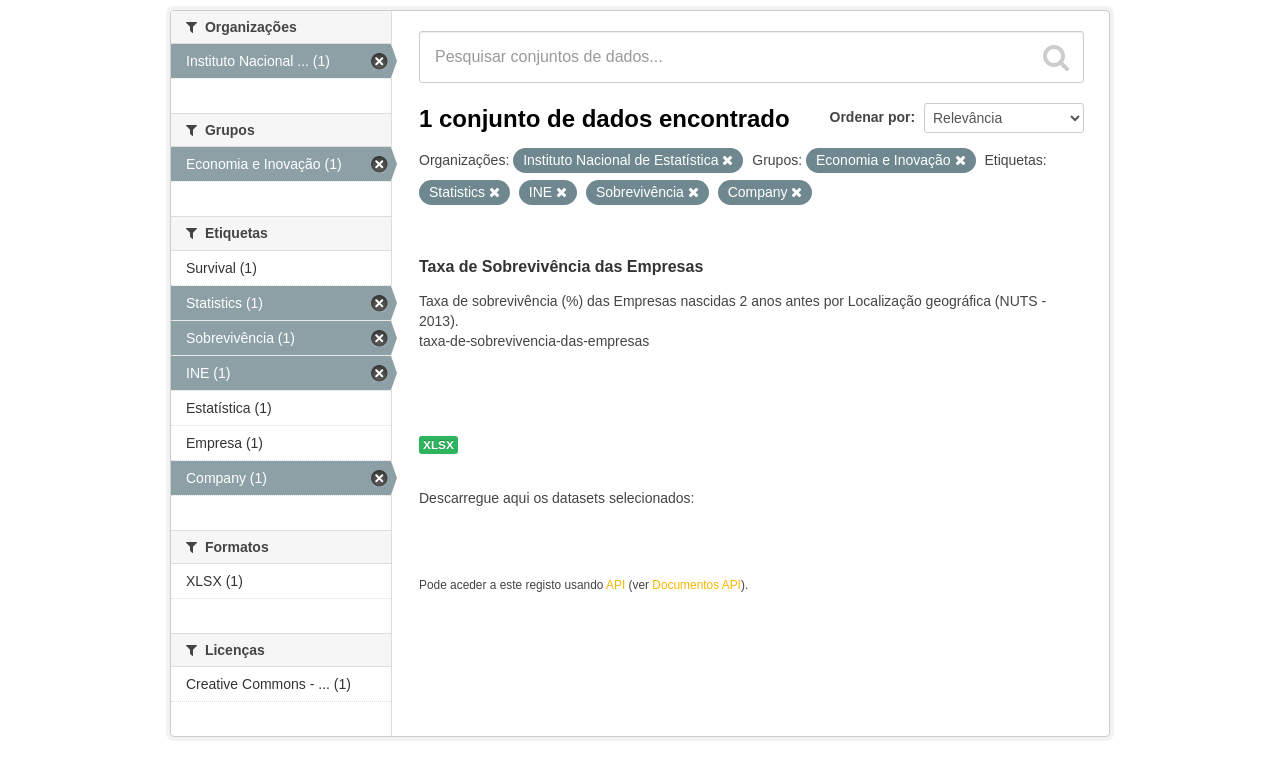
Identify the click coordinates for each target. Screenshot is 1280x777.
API (615, 585)
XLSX (438, 445)
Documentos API (696, 585)
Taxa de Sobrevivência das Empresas (561, 266)
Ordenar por (870, 117)
